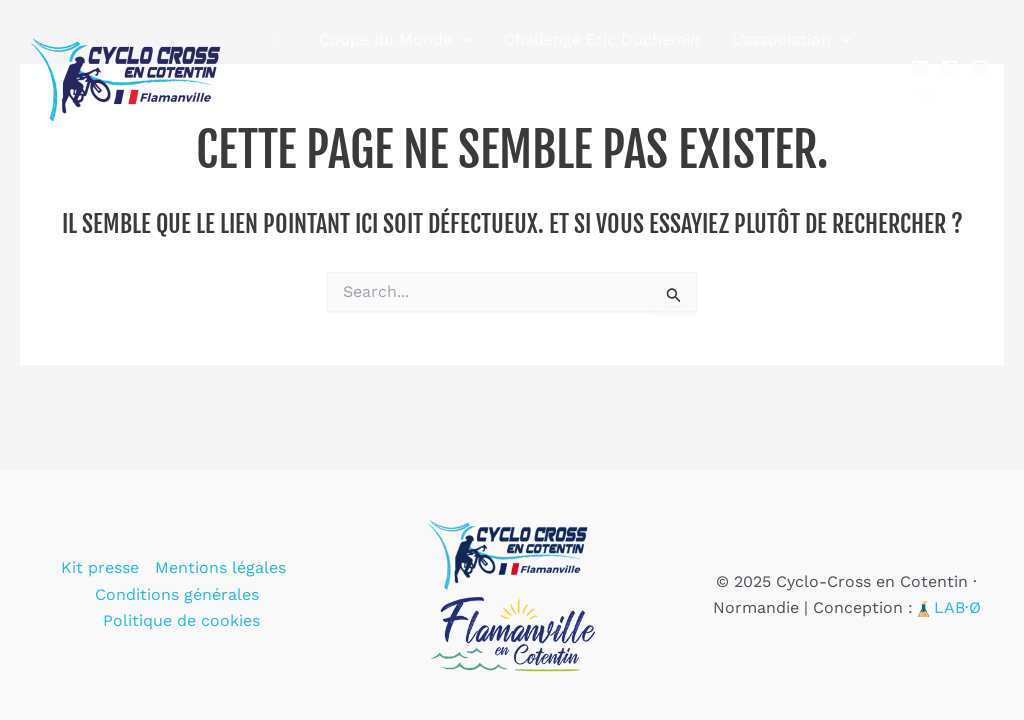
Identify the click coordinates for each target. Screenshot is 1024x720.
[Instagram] (980, 68)
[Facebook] (950, 68)
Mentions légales (220, 567)
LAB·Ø (957, 607)
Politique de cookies (181, 620)
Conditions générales (177, 594)
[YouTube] (926, 94)
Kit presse (100, 567)
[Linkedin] (920, 68)
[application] (462, 40)
